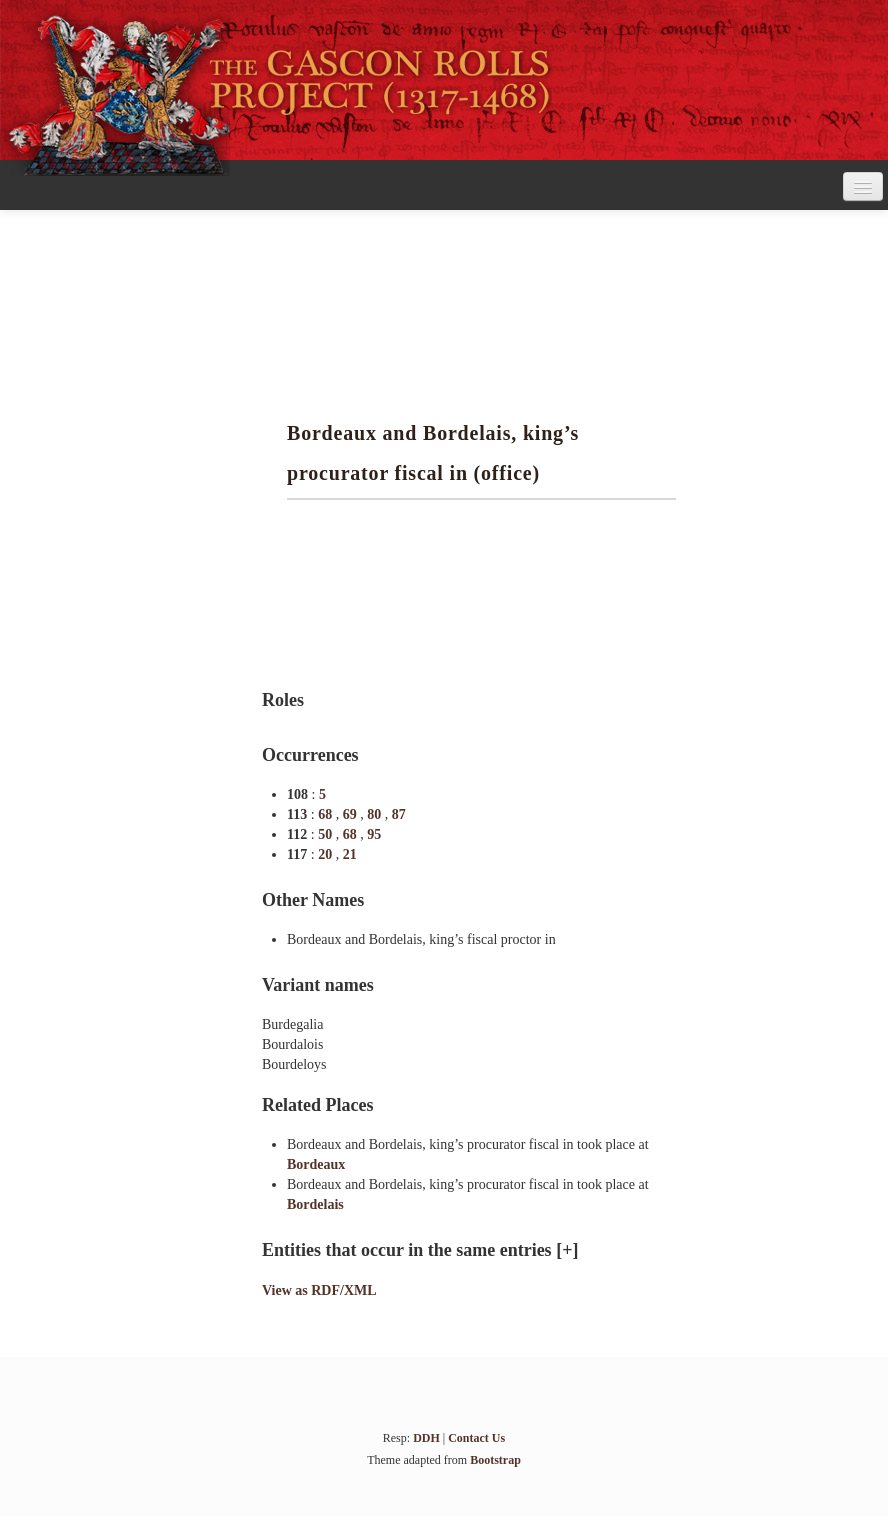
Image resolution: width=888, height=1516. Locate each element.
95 (374, 834)
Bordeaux (316, 1164)
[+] (567, 1250)
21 (350, 854)
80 (376, 814)
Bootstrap (495, 1460)
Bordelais (315, 1204)
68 (327, 814)
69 (352, 814)
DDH (426, 1438)
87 (399, 814)
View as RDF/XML (319, 1290)
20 (327, 854)
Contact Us (476, 1438)
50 (327, 834)
